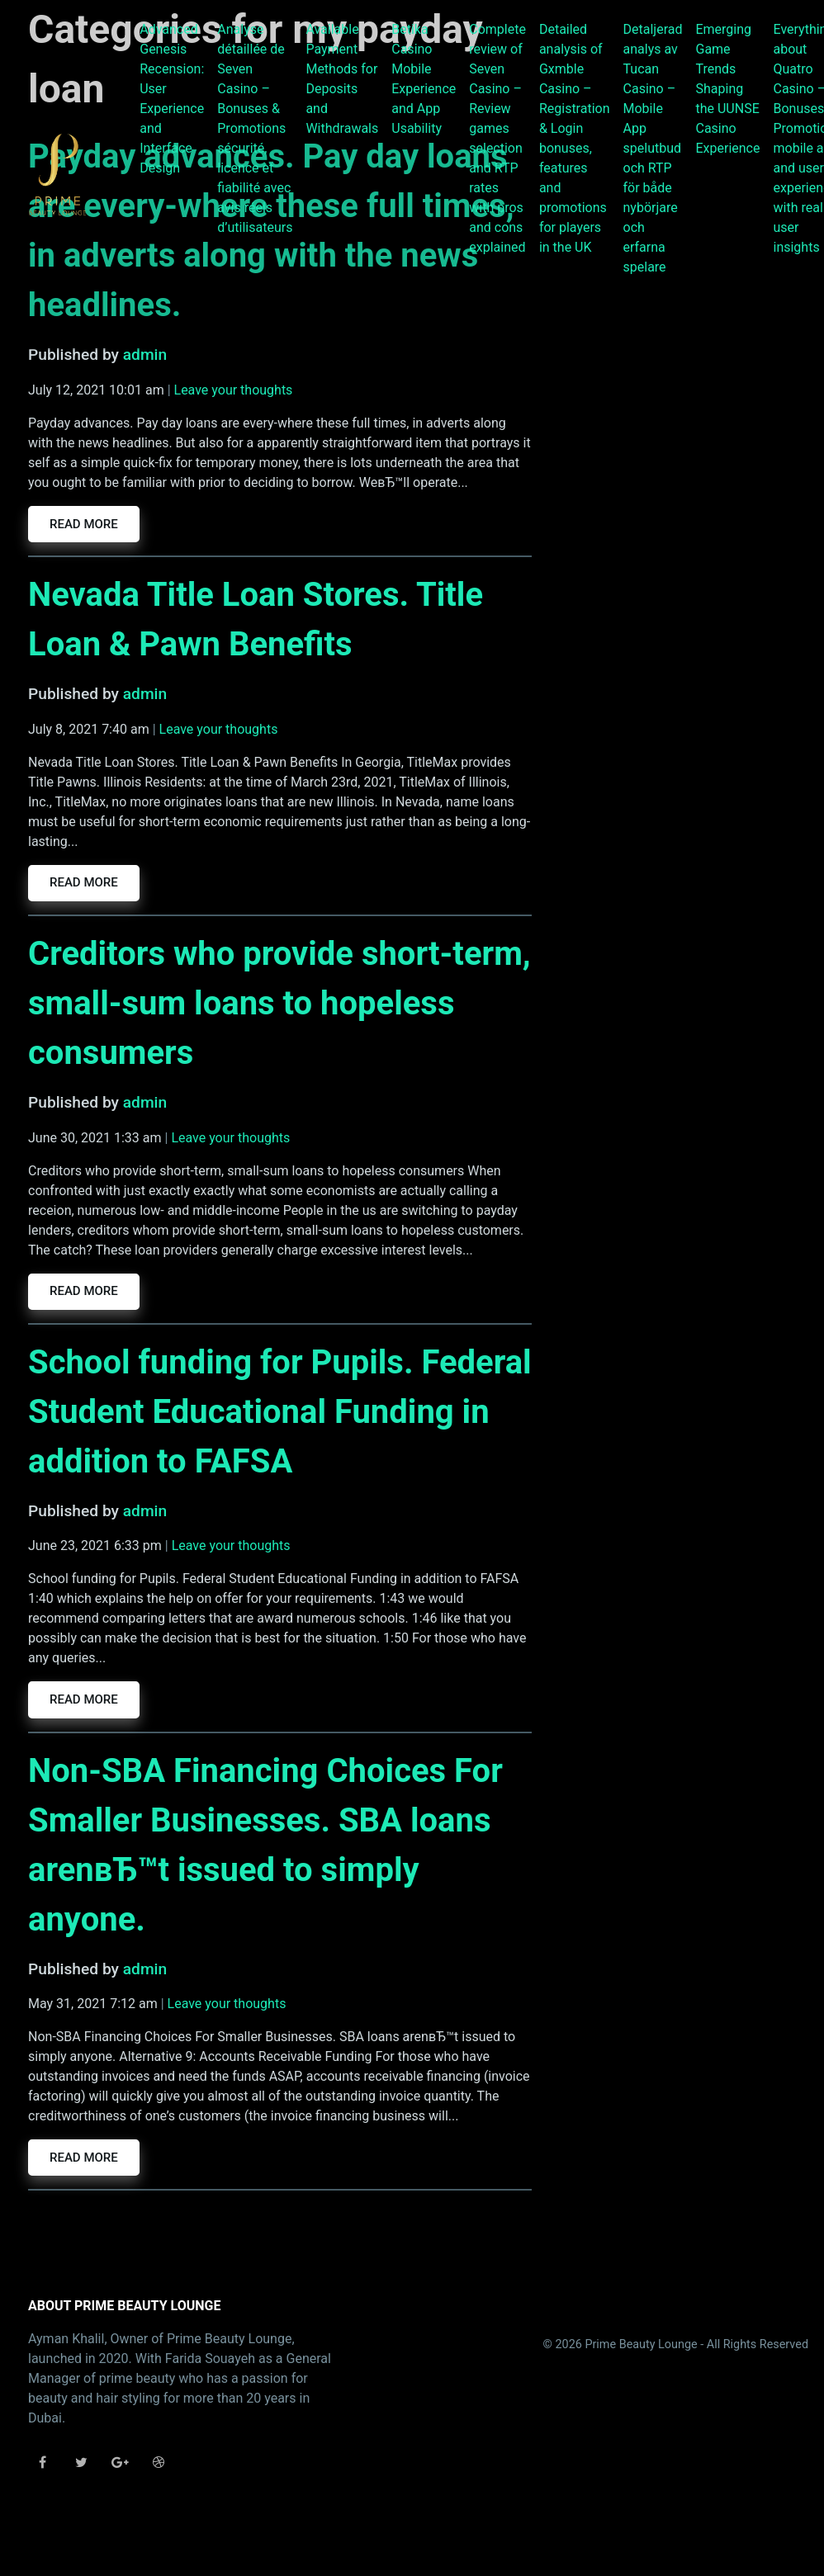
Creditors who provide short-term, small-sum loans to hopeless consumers (279, 1003)
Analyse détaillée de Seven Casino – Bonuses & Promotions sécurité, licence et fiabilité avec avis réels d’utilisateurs (254, 128)
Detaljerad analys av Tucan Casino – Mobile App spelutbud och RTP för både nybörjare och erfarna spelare (653, 148)
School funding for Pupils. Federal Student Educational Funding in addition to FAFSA (280, 1412)
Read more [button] (84, 524)
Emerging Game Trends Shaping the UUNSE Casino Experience (727, 88)
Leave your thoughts (233, 390)
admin (145, 354)
